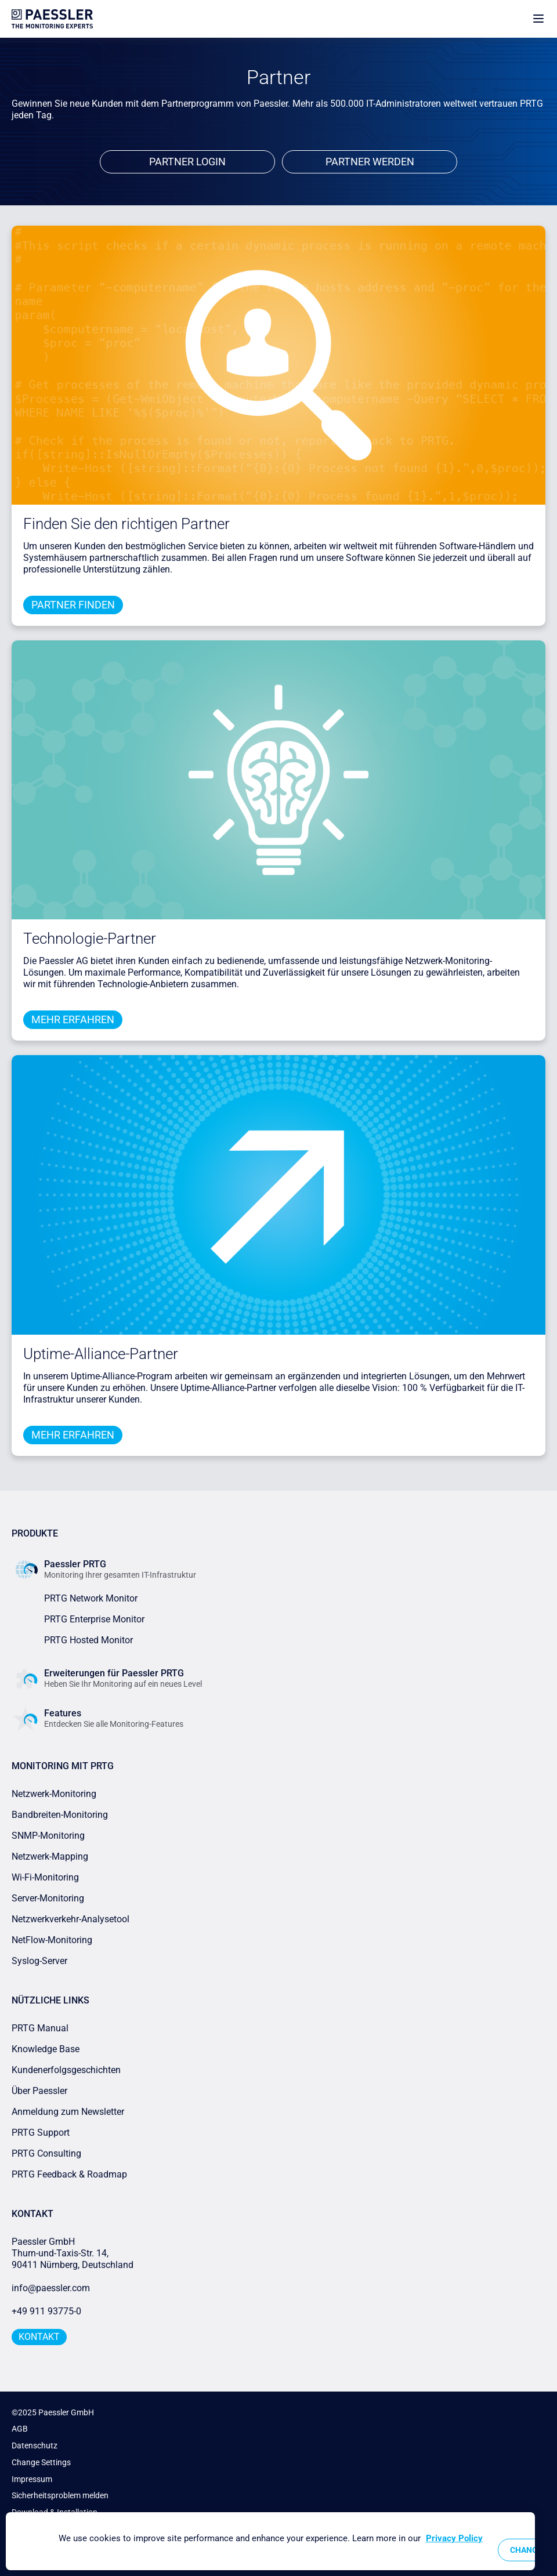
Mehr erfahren (72, 1019)
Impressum (32, 2479)
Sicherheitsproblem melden (60, 2495)
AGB (20, 2428)
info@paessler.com (51, 2288)
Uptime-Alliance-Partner (100, 1354)
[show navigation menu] (538, 19)
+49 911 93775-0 (46, 2311)
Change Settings (41, 2462)
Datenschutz (34, 2445)
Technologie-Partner (89, 938)
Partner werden (369, 161)
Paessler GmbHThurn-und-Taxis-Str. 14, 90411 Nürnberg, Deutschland (72, 2253)
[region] (270, 2541)
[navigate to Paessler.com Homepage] (52, 18)
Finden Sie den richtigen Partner (126, 523)
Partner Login (187, 161)
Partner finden (73, 605)
